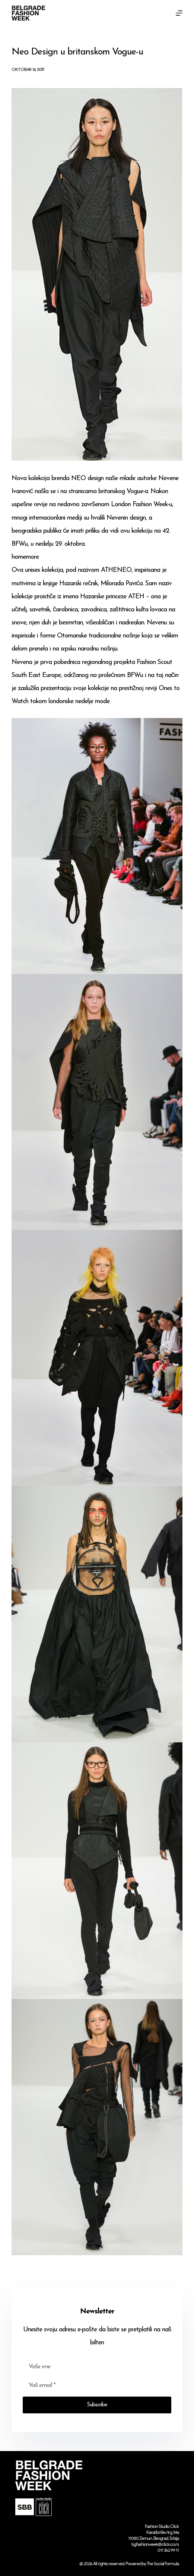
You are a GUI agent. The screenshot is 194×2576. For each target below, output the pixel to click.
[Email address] (97, 2385)
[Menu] (179, 13)
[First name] (97, 2366)
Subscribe (97, 2405)
